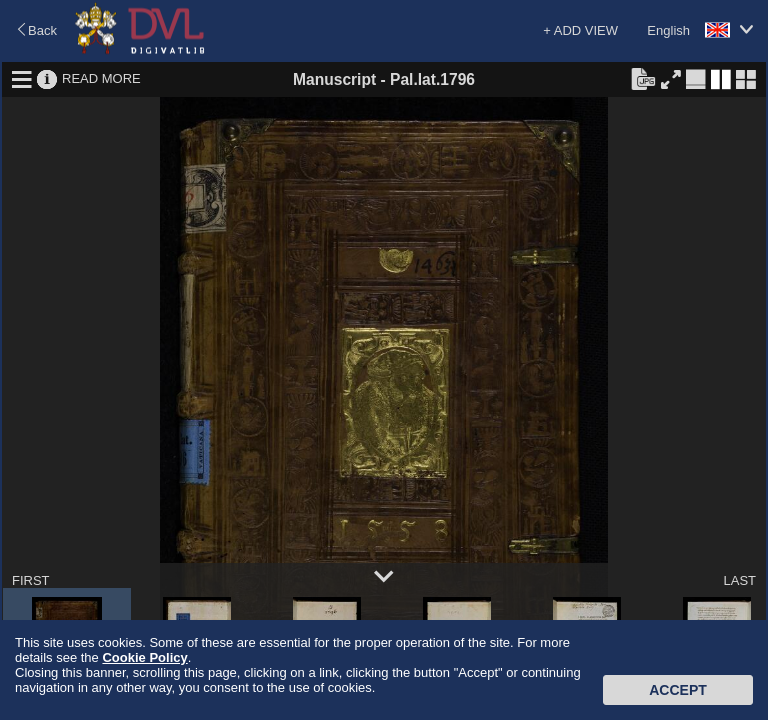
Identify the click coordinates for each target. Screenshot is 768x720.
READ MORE (101, 78)
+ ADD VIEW (580, 30)
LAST (739, 580)
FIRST (31, 580)
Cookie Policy (144, 657)
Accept (678, 690)
